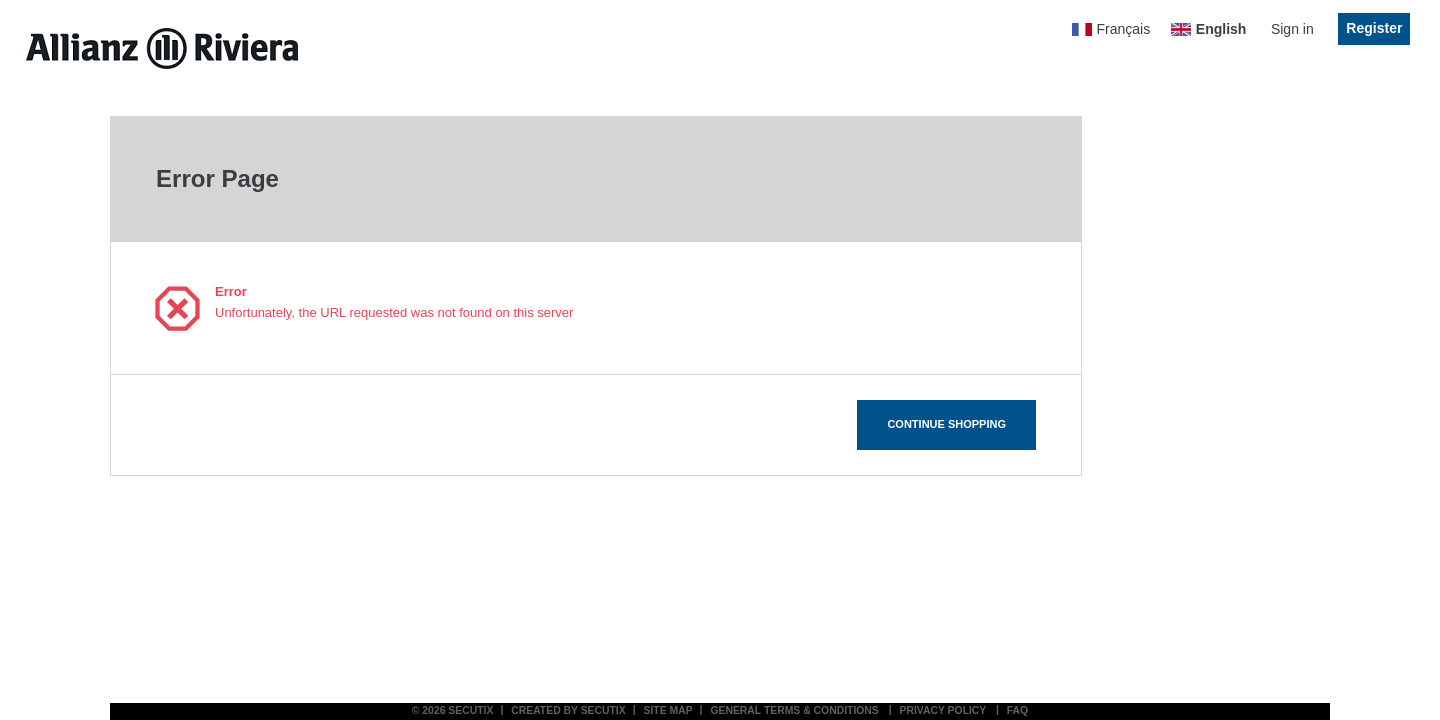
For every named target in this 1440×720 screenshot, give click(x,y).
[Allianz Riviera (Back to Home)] (162, 48)
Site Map (668, 710)
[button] (946, 425)
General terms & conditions (794, 710)
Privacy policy (943, 710)
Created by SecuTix (568, 710)
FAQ (1017, 710)
